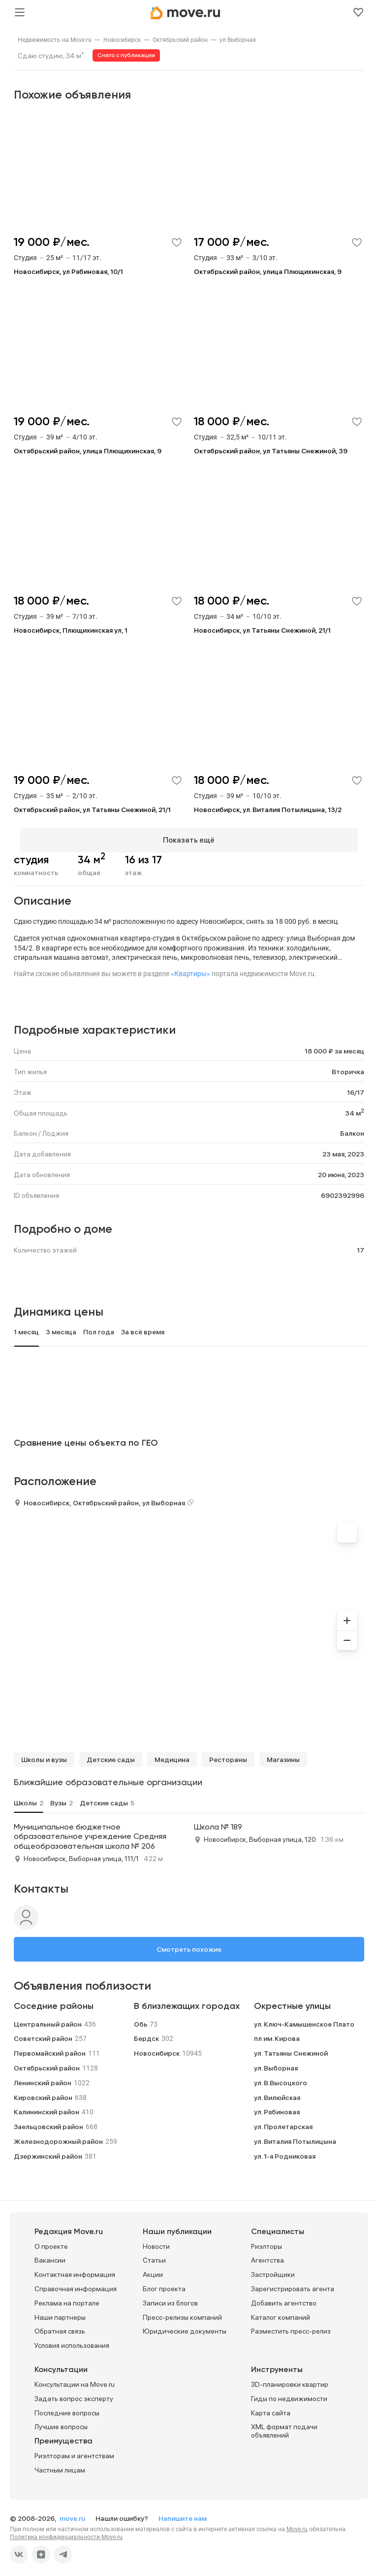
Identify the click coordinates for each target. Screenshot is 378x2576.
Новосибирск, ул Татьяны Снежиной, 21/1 (262, 630)
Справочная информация (75, 2283)
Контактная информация (74, 2269)
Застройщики (273, 2269)
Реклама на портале (66, 2297)
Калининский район (46, 2106)
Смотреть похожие (189, 1943)
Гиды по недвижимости (289, 2393)
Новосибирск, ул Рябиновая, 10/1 (68, 271)
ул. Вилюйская (277, 2092)
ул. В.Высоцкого (280, 2077)
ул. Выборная (276, 2062)
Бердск (146, 2032)
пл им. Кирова (277, 2032)
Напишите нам (182, 2512)
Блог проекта (164, 2283)
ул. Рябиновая (277, 2106)
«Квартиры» (190, 968)
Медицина (172, 1754)
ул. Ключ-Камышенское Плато (304, 2018)
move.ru (73, 2512)
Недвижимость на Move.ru (55, 39)
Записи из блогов (170, 2297)
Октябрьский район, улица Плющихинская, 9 (268, 271)
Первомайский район (50, 2047)
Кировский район (43, 2092)
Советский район (43, 2032)
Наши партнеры (60, 2311)
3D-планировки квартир (289, 2378)
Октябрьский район (180, 39)
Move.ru (297, 2523)
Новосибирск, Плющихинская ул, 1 (70, 630)
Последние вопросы (66, 2407)
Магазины (283, 1754)
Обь (140, 2018)
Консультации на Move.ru (74, 2378)
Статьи (154, 2255)
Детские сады (111, 1754)
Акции (153, 2269)
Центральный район (48, 2018)
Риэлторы (266, 2240)
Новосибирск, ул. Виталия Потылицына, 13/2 (268, 809)
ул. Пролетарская (283, 2121)
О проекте (51, 2240)
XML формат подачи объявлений (284, 2425)
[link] (55, 39)
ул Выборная (238, 39)
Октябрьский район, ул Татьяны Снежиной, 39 (270, 451)
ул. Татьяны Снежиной (291, 2047)
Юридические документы (184, 2326)
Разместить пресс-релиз (291, 2326)
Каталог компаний (280, 2311)
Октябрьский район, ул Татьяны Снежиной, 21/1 (92, 809)
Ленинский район (42, 2077)
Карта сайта (270, 2407)
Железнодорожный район (58, 2135)
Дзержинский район (48, 2150)
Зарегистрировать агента (292, 2283)
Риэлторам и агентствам (74, 2450)
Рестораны (228, 1754)
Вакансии (49, 2255)
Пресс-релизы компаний (182, 2311)
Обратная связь (59, 2326)
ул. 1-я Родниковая (284, 2150)
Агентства (267, 2255)
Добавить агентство (283, 2297)
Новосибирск (122, 39)
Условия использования (71, 2340)
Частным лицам (59, 2464)
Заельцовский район (48, 2121)
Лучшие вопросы (61, 2421)
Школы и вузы (44, 1754)
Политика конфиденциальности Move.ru (66, 2531)
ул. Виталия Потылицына (295, 2135)
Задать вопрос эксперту (73, 2393)
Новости (156, 2240)
